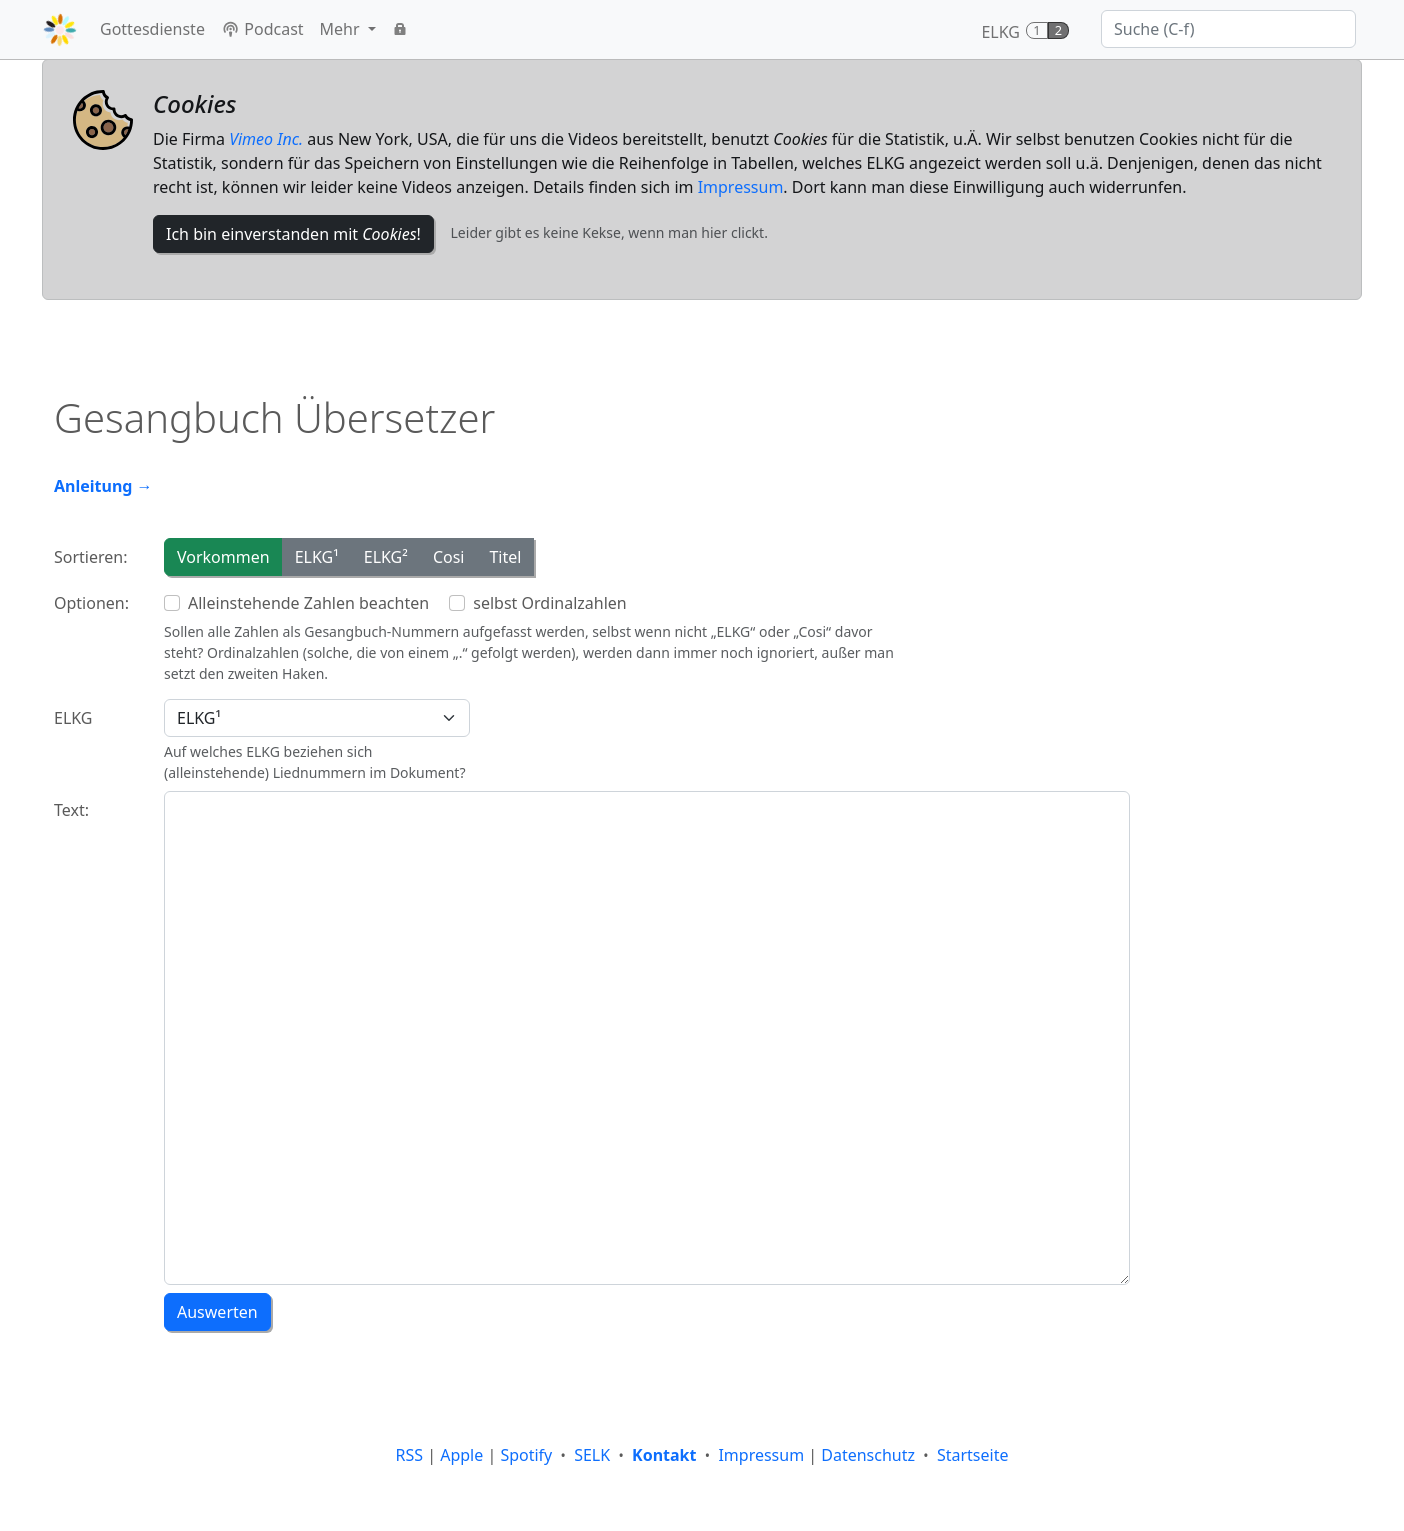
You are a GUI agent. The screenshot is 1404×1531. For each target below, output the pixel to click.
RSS (410, 1455)
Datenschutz (868, 1455)
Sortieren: (91, 557)
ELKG (73, 718)
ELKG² (386, 557)
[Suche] (1228, 29)
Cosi (449, 557)
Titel (505, 557)
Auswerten (217, 1312)
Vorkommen (223, 557)
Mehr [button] (342, 29)
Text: (71, 810)
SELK (592, 1455)
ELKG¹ (317, 557)
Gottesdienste (152, 29)
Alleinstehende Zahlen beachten (308, 603)
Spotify (526, 1455)
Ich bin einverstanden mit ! (293, 234)
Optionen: (91, 603)
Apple (461, 1455)
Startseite (973, 1455)
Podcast (262, 29)
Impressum (741, 187)
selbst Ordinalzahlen (549, 603)
